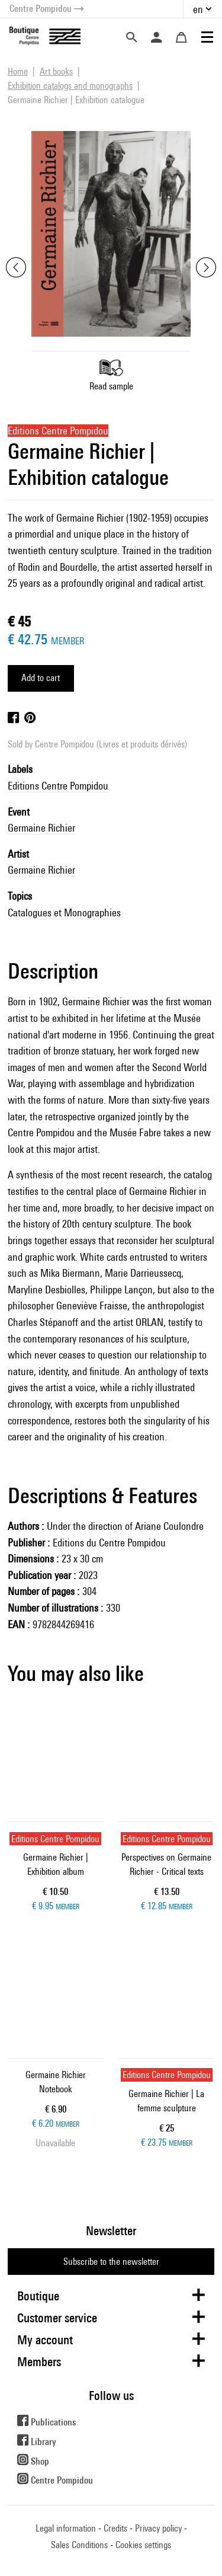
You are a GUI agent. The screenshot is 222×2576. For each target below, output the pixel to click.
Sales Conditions (79, 2545)
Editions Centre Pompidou (58, 785)
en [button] (198, 9)
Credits (115, 2528)
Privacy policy (158, 2528)
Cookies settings (143, 2545)
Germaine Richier (41, 828)
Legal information (66, 2528)
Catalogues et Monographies (64, 912)
